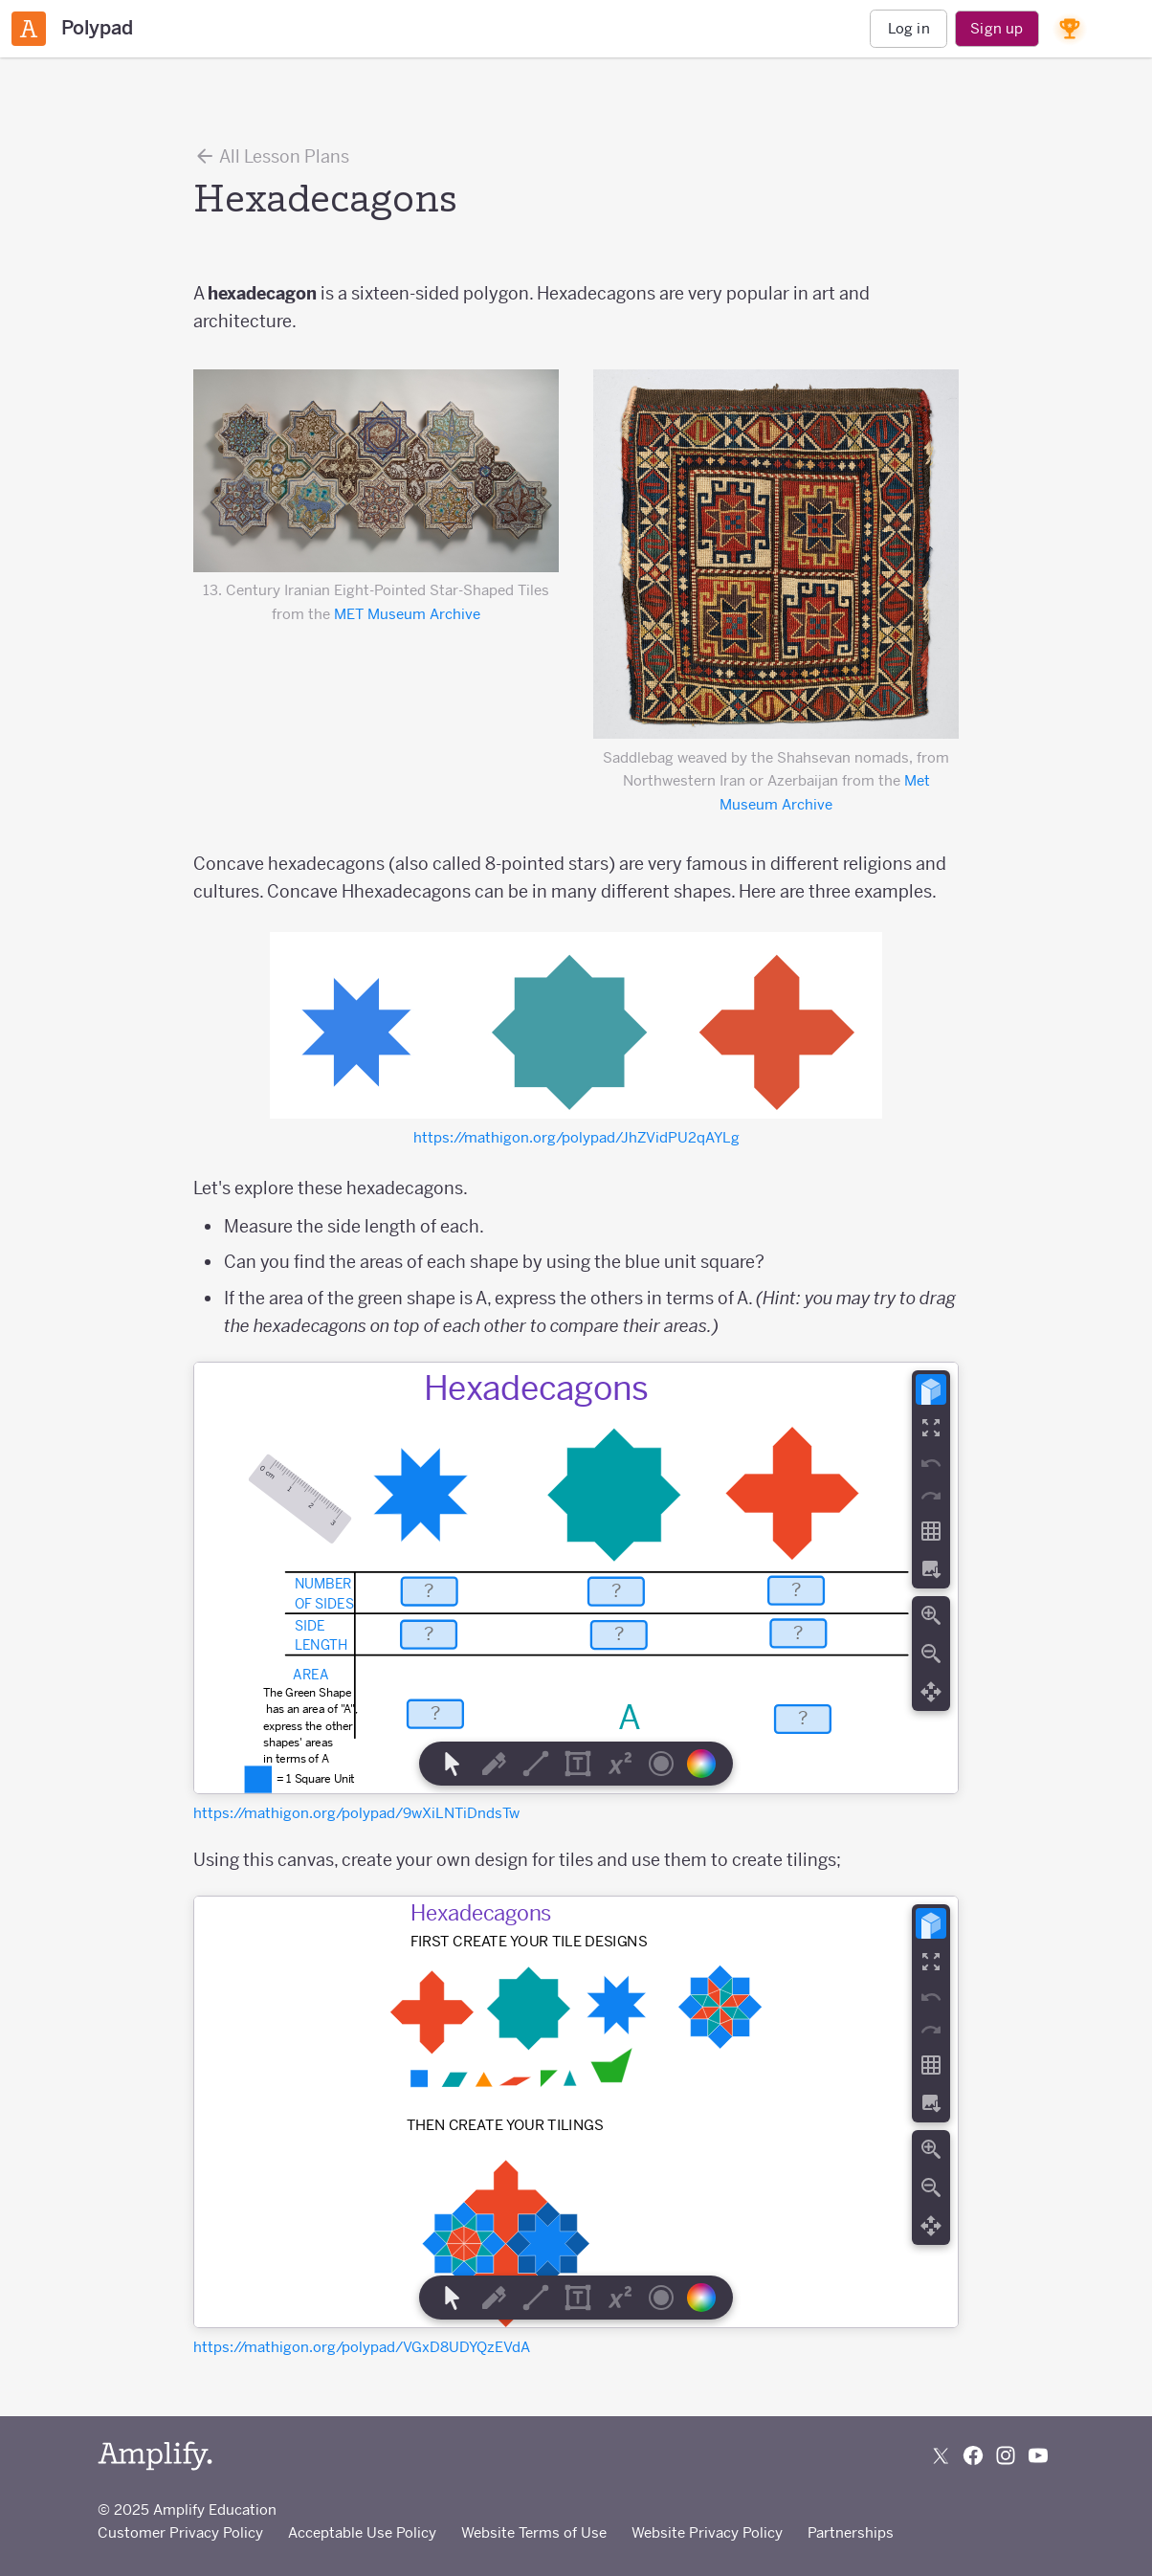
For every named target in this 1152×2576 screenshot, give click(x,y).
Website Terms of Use (534, 2532)
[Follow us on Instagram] (1005, 2455)
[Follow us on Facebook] (973, 2455)
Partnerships (851, 2532)
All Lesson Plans (271, 155)
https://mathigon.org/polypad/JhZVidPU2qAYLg (576, 1137)
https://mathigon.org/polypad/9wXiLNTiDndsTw (356, 1813)
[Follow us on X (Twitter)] (940, 2455)
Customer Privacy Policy (180, 2532)
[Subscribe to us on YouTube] (1038, 2455)
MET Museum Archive (407, 614)
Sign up (996, 28)
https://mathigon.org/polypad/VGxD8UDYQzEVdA (361, 2347)
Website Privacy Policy (707, 2532)
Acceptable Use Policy (362, 2532)
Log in (909, 28)
